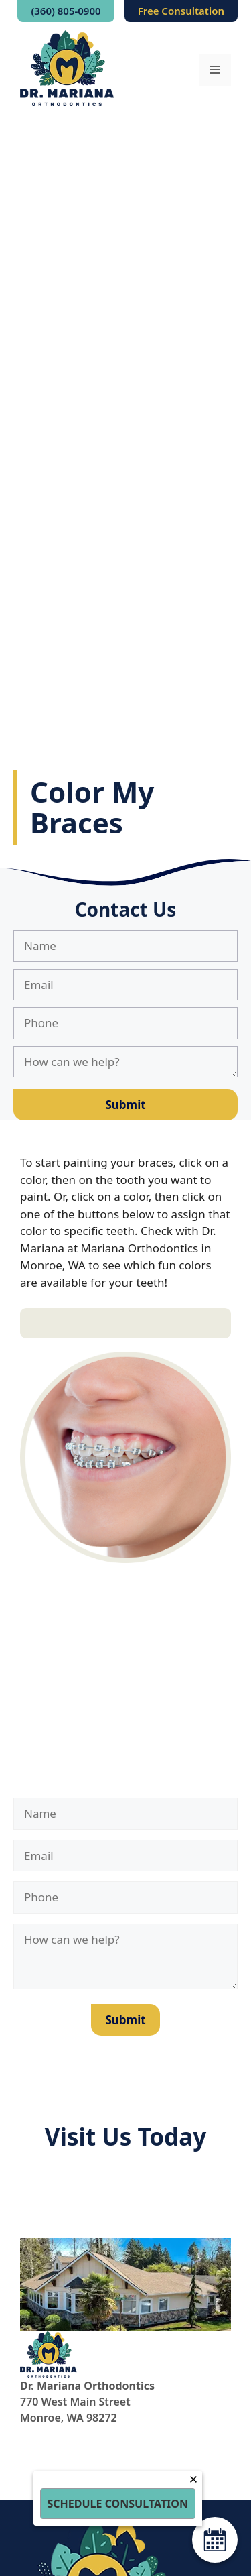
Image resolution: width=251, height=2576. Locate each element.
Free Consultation (181, 10)
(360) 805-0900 (65, 10)
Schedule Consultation (118, 2503)
